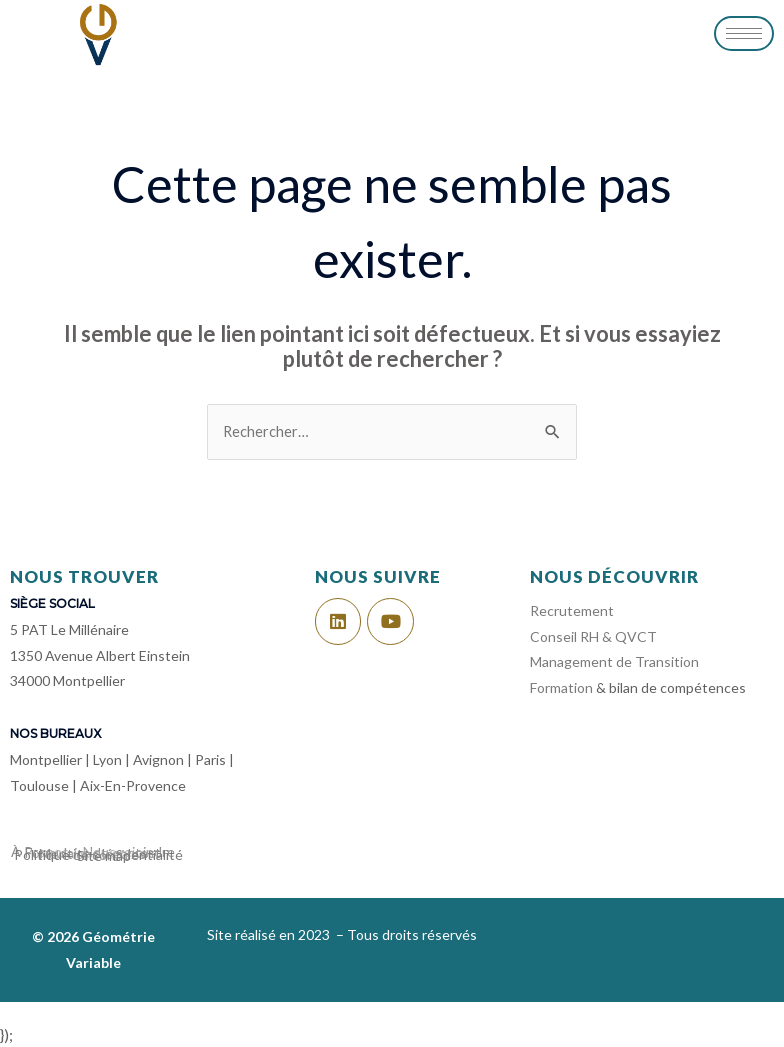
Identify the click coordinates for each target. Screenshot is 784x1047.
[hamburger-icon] (744, 33)
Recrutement (572, 610)
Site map (104, 855)
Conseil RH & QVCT (595, 636)
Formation (561, 687)
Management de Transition (614, 661)
